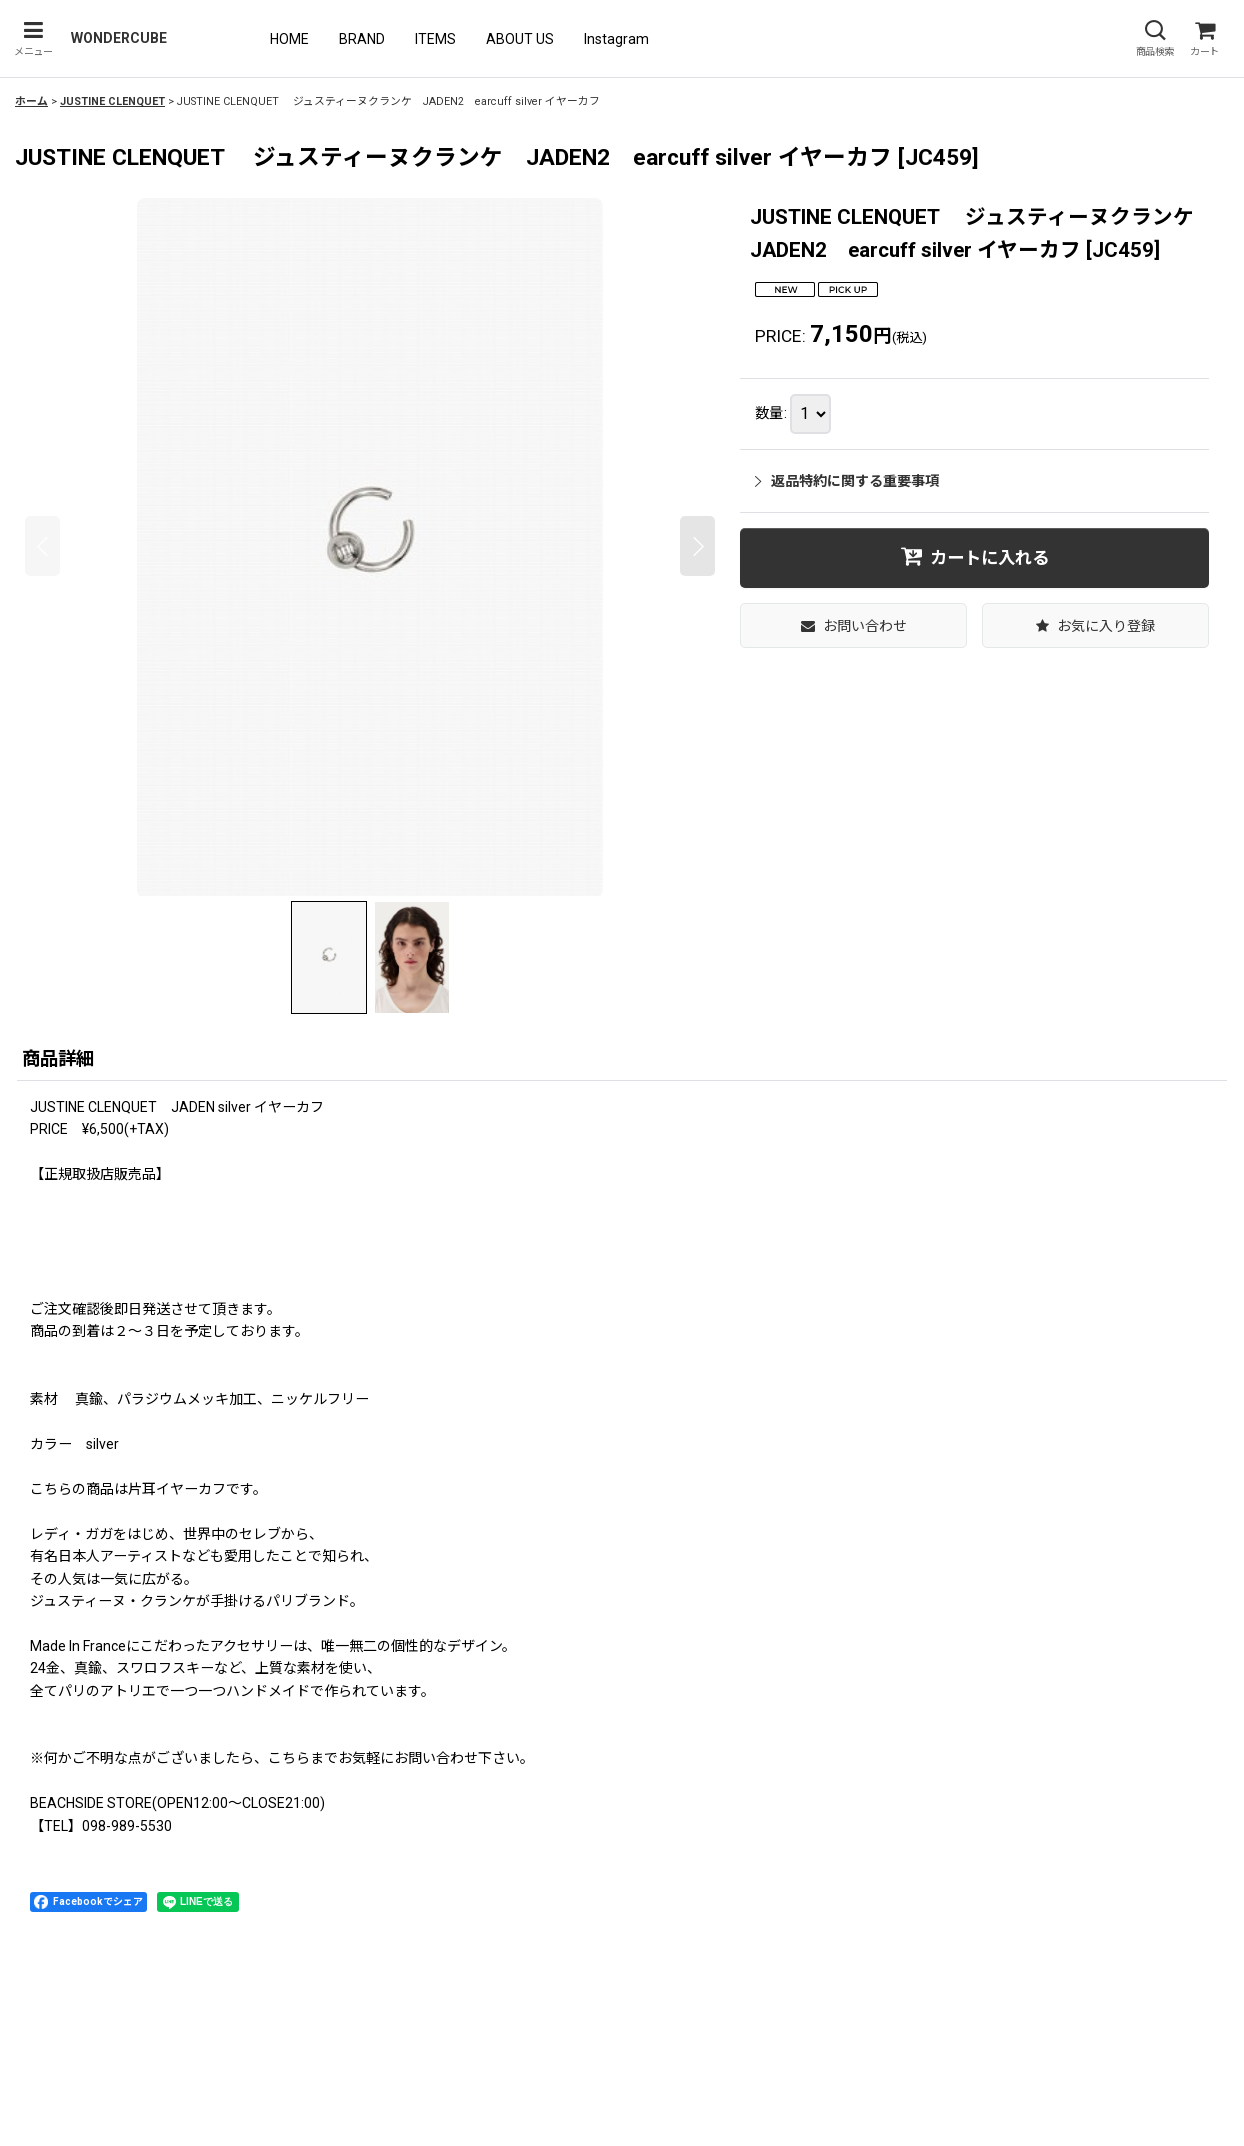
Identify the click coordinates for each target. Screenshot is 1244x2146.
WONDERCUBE (119, 38)
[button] (33, 38)
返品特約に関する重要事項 (847, 481)
